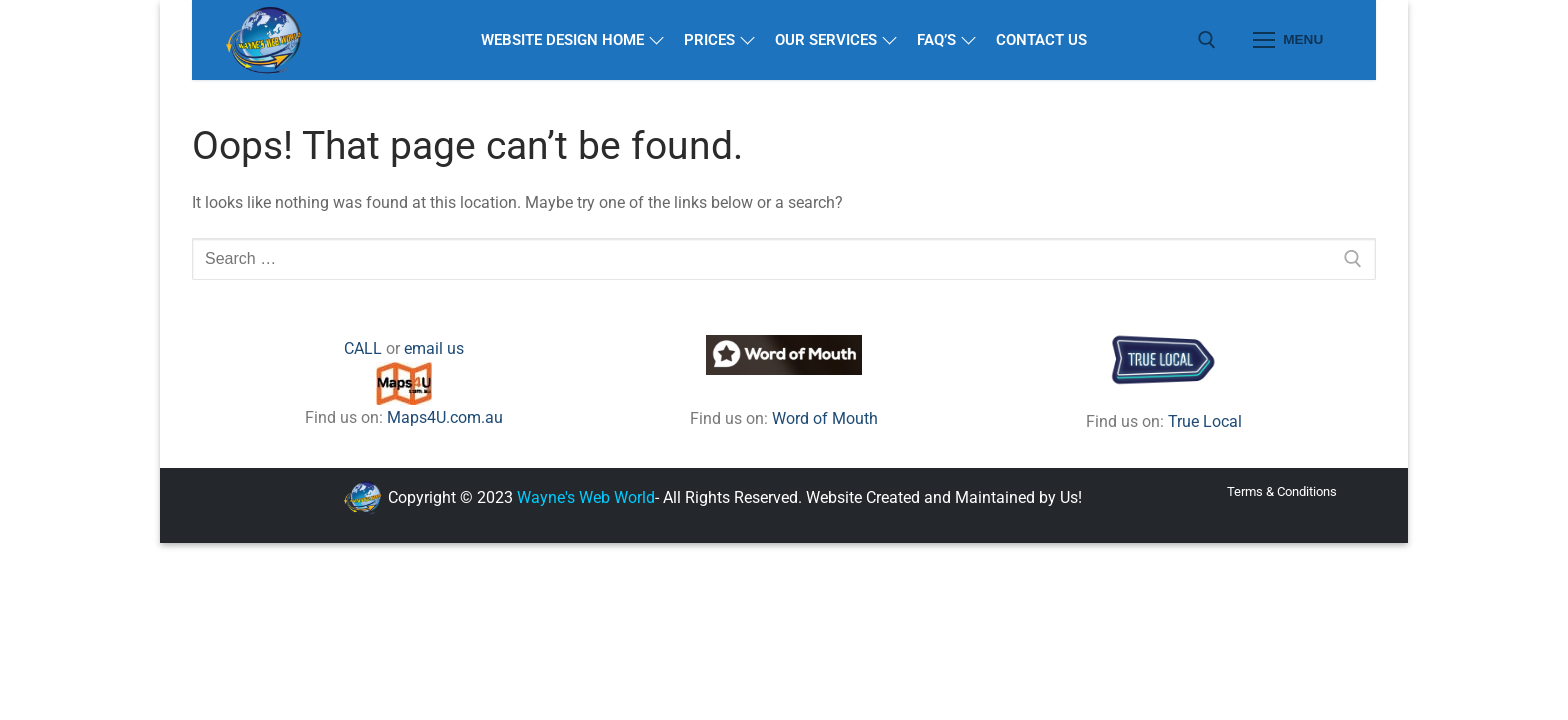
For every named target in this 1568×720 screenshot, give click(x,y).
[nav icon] (1288, 40)
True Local (1205, 421)
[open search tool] (1207, 40)
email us (434, 348)
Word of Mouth (825, 418)
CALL (363, 348)
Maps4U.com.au (445, 417)
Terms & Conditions (1282, 491)
